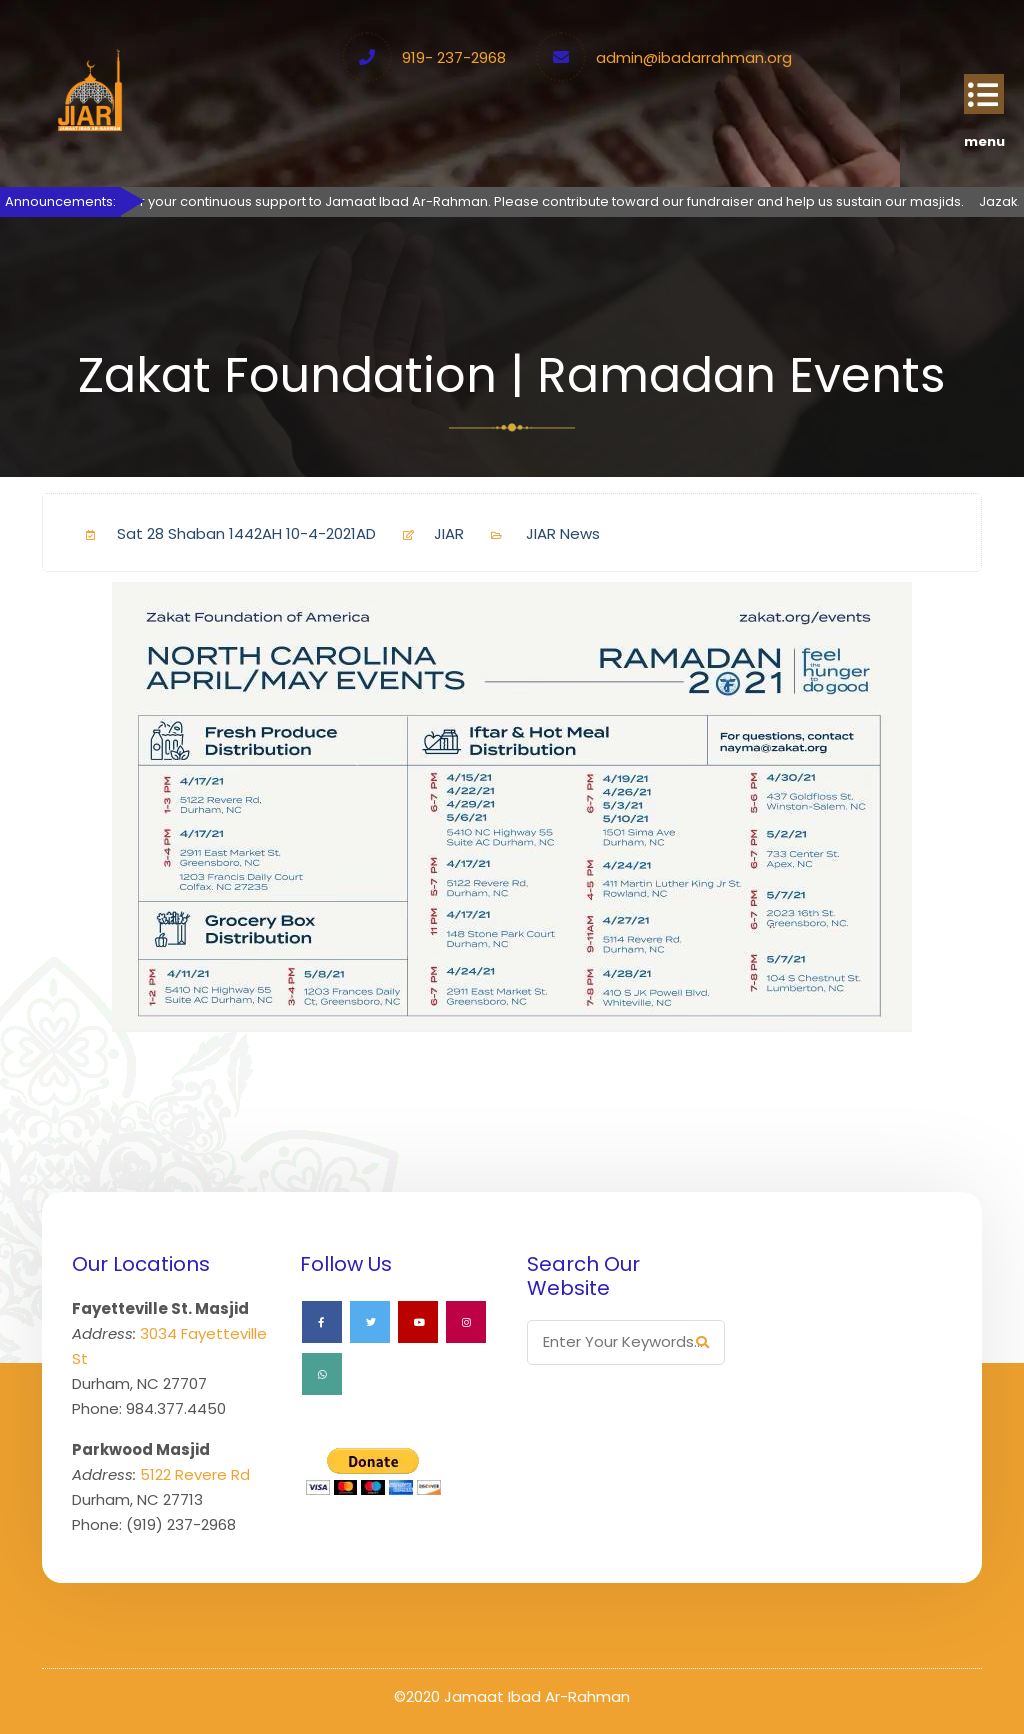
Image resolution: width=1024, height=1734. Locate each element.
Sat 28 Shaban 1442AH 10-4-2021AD (223, 533)
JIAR (425, 533)
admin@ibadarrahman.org (694, 57)
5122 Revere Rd (195, 1474)
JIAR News (563, 533)
